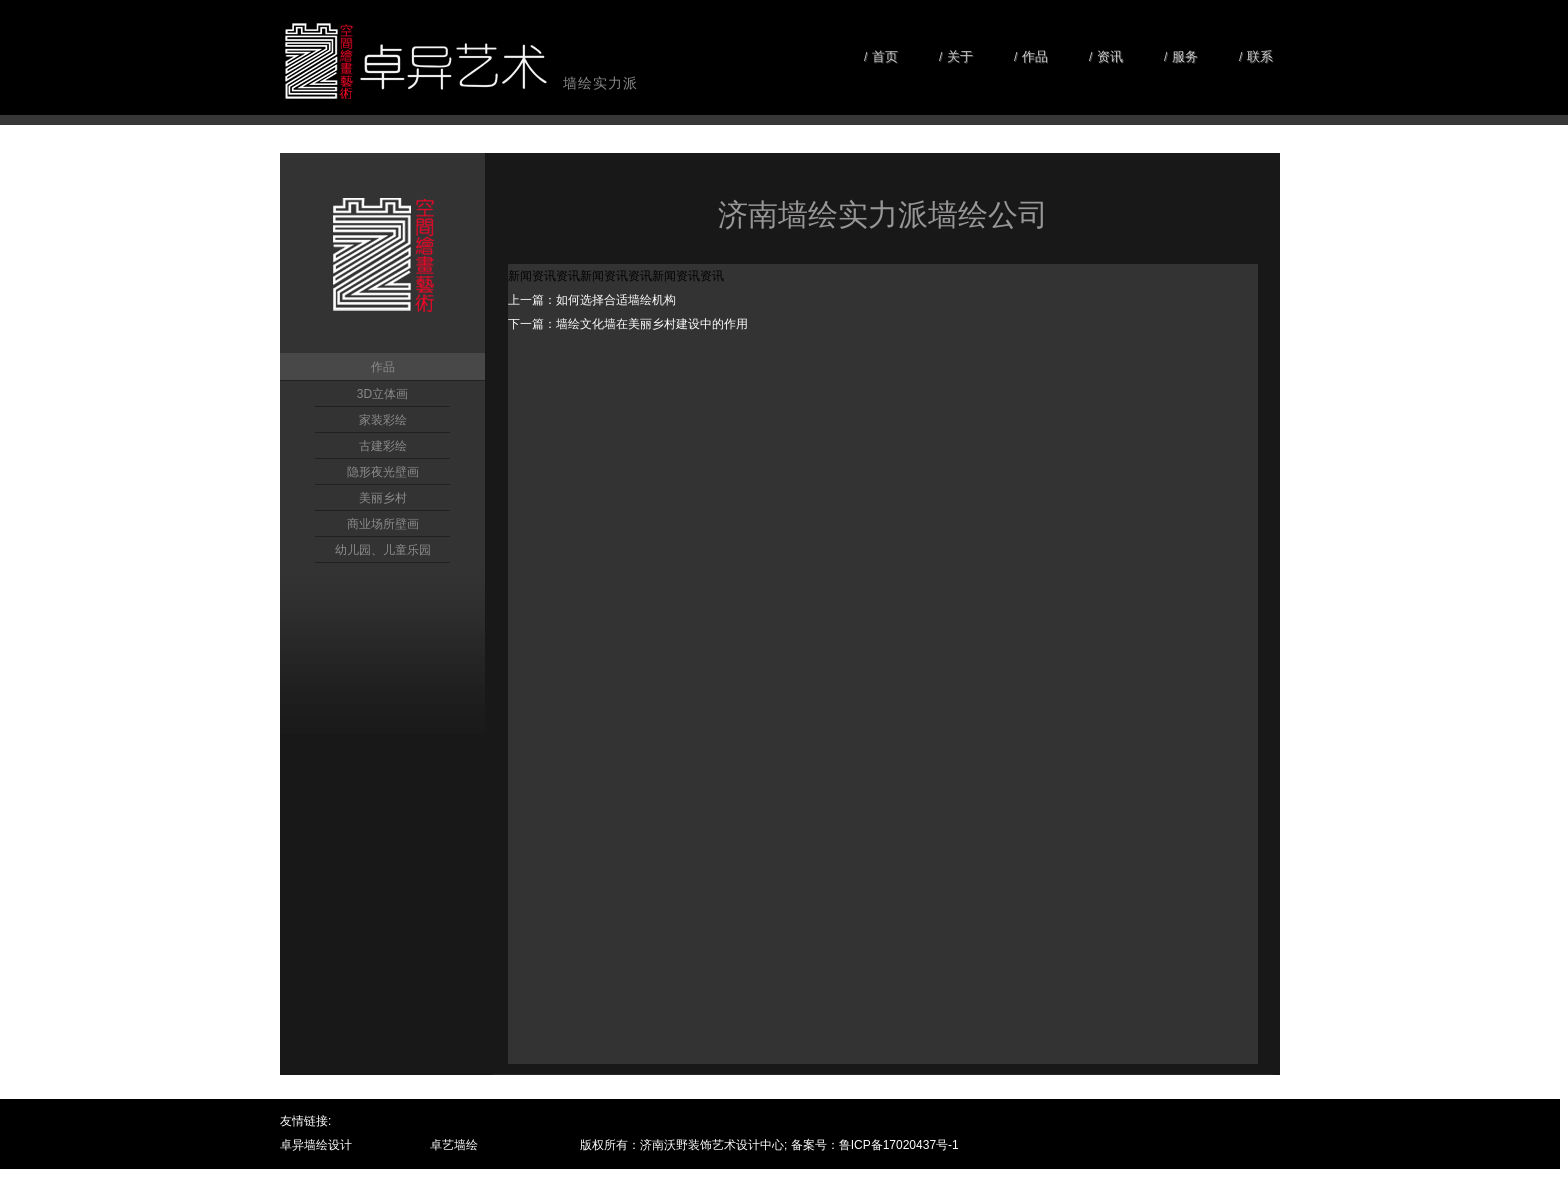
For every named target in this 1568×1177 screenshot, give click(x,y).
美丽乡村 (383, 498)
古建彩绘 (383, 446)
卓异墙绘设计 (316, 1145)
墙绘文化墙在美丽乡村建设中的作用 (652, 324)
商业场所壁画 (383, 524)
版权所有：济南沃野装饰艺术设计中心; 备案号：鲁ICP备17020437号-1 (769, 1145)
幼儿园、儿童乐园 (383, 550)
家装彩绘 (383, 420)
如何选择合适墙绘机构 (616, 300)
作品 (383, 367)
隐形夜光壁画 (383, 472)
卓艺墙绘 (454, 1145)
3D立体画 (382, 394)
